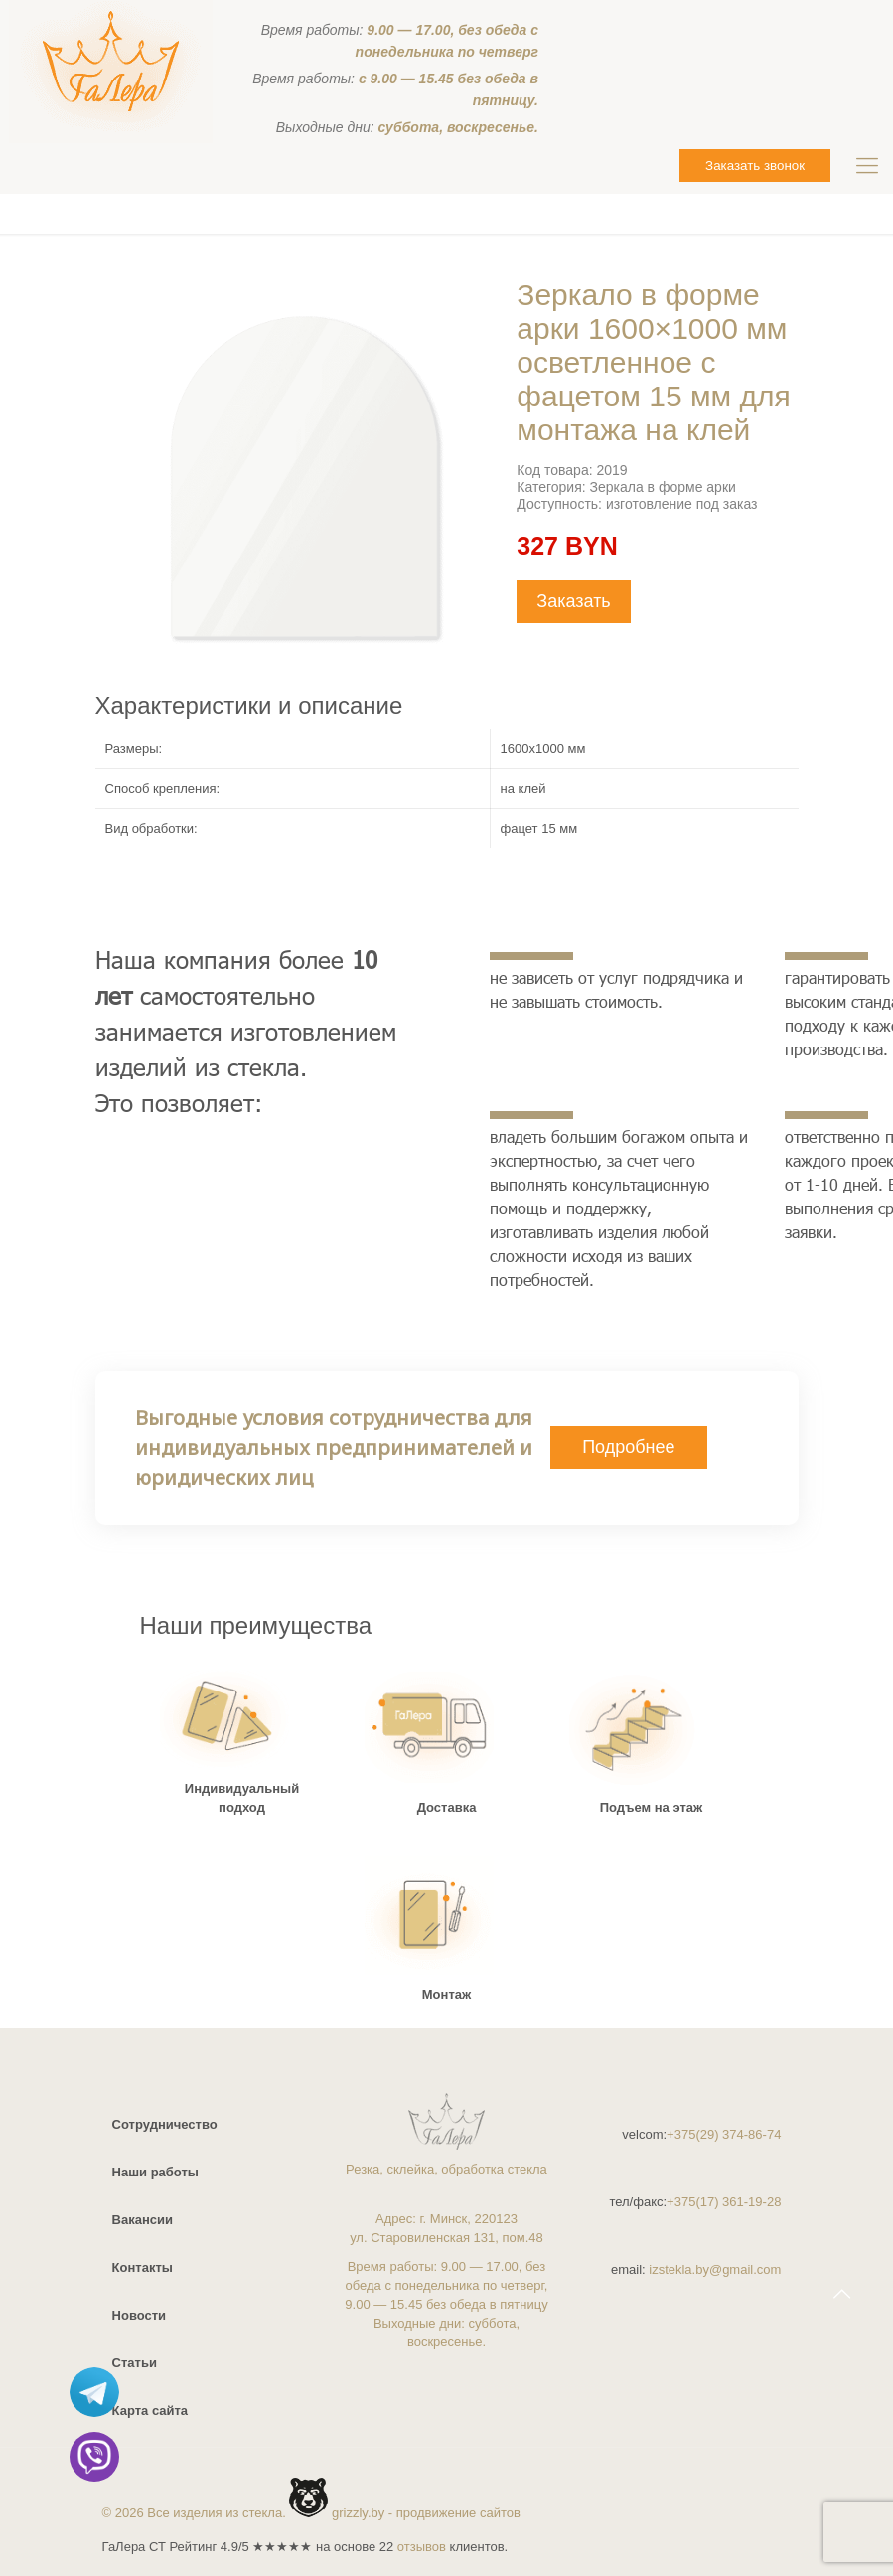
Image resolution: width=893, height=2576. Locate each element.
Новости (139, 2315)
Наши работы (155, 2172)
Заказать (573, 601)
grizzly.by (358, 2512)
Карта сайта (150, 2410)
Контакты (142, 2267)
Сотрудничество (165, 2124)
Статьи (134, 2362)
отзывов (421, 2546)
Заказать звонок (755, 165)
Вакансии (142, 2219)
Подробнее (628, 1447)
